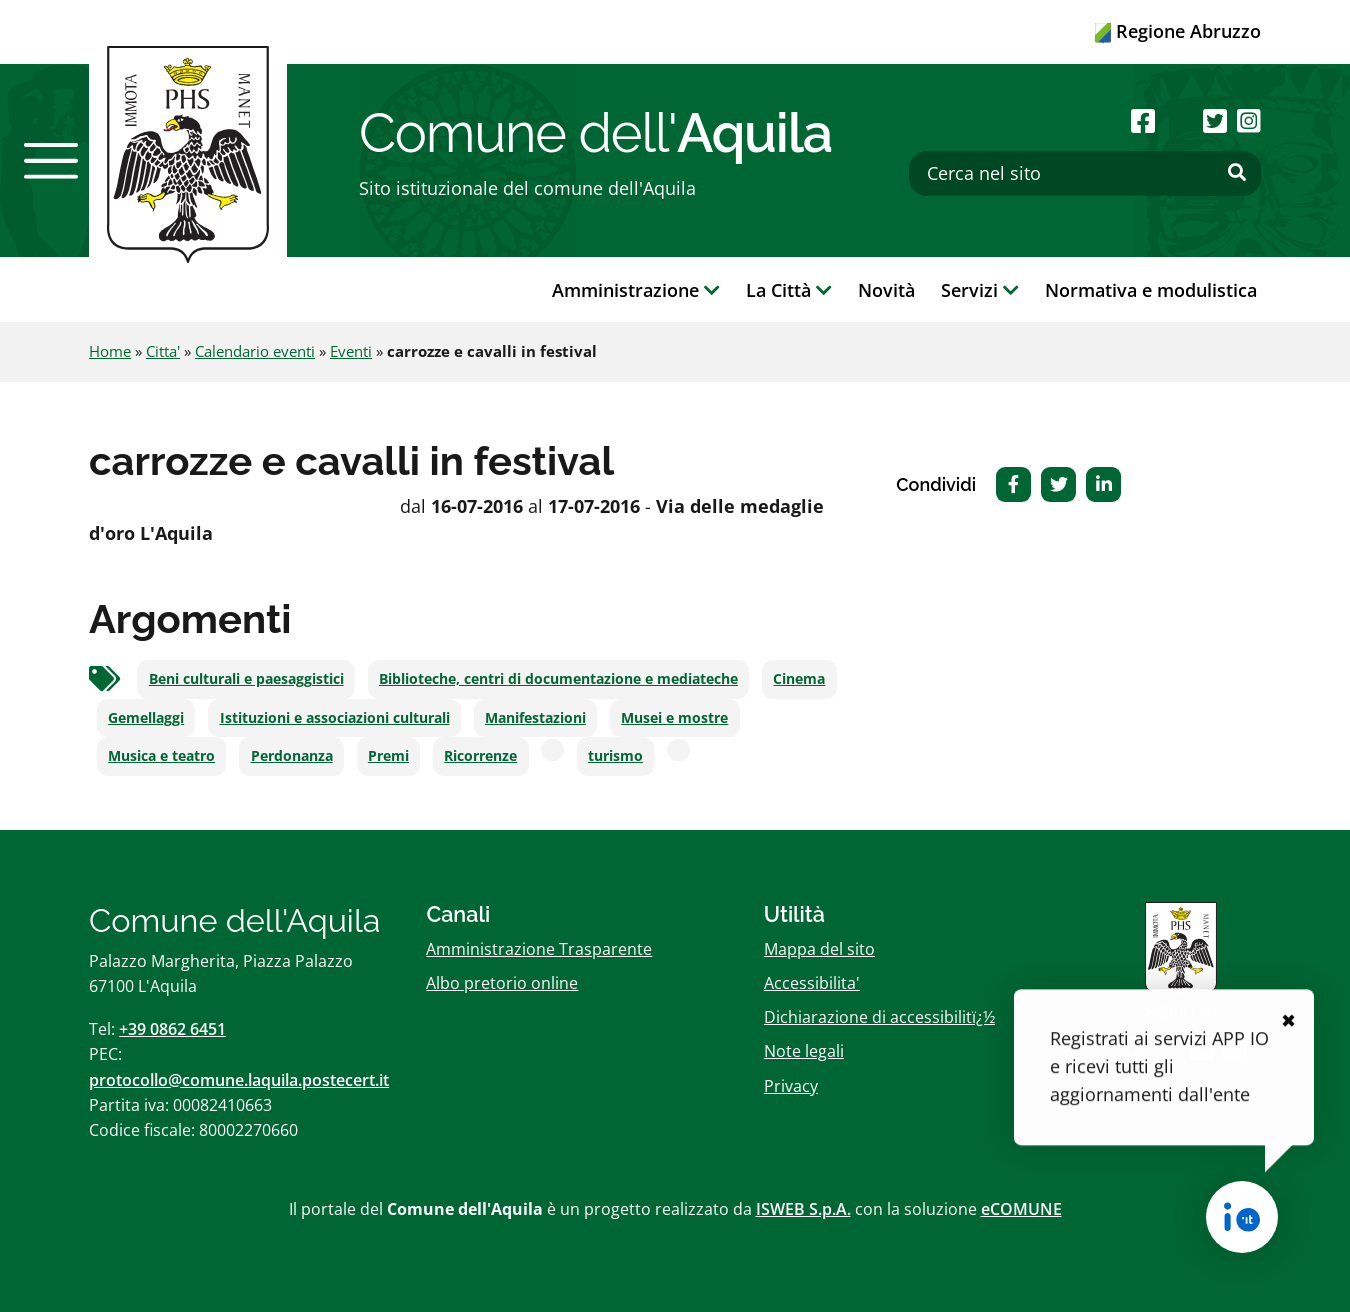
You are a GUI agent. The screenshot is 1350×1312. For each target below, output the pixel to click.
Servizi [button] (980, 290)
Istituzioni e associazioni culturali (335, 718)
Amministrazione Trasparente (539, 949)
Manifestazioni (535, 718)
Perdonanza (292, 756)
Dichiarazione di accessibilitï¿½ (879, 1017)
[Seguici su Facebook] (1143, 120)
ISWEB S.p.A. (803, 1209)
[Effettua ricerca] (1237, 173)
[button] (51, 161)
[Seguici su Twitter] (1215, 120)
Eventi (351, 351)
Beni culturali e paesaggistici (246, 679)
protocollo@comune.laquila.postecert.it (239, 1080)
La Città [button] (789, 290)
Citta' (163, 351)
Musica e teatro (161, 756)
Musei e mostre (674, 718)
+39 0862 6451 (172, 1029)
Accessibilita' (812, 983)
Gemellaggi (146, 718)
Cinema (799, 679)
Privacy (791, 1086)
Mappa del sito (819, 949)
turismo (615, 756)
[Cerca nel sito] (1085, 173)
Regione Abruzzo (1178, 31)
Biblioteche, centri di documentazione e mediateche (558, 679)
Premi (388, 756)
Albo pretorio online (502, 983)
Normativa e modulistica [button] (1151, 290)
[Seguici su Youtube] (1178, 120)
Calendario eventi (255, 351)
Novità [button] (886, 290)
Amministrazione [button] (636, 290)
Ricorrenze (480, 756)
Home (110, 351)
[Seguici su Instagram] (1249, 120)
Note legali (804, 1051)
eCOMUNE (1021, 1209)
